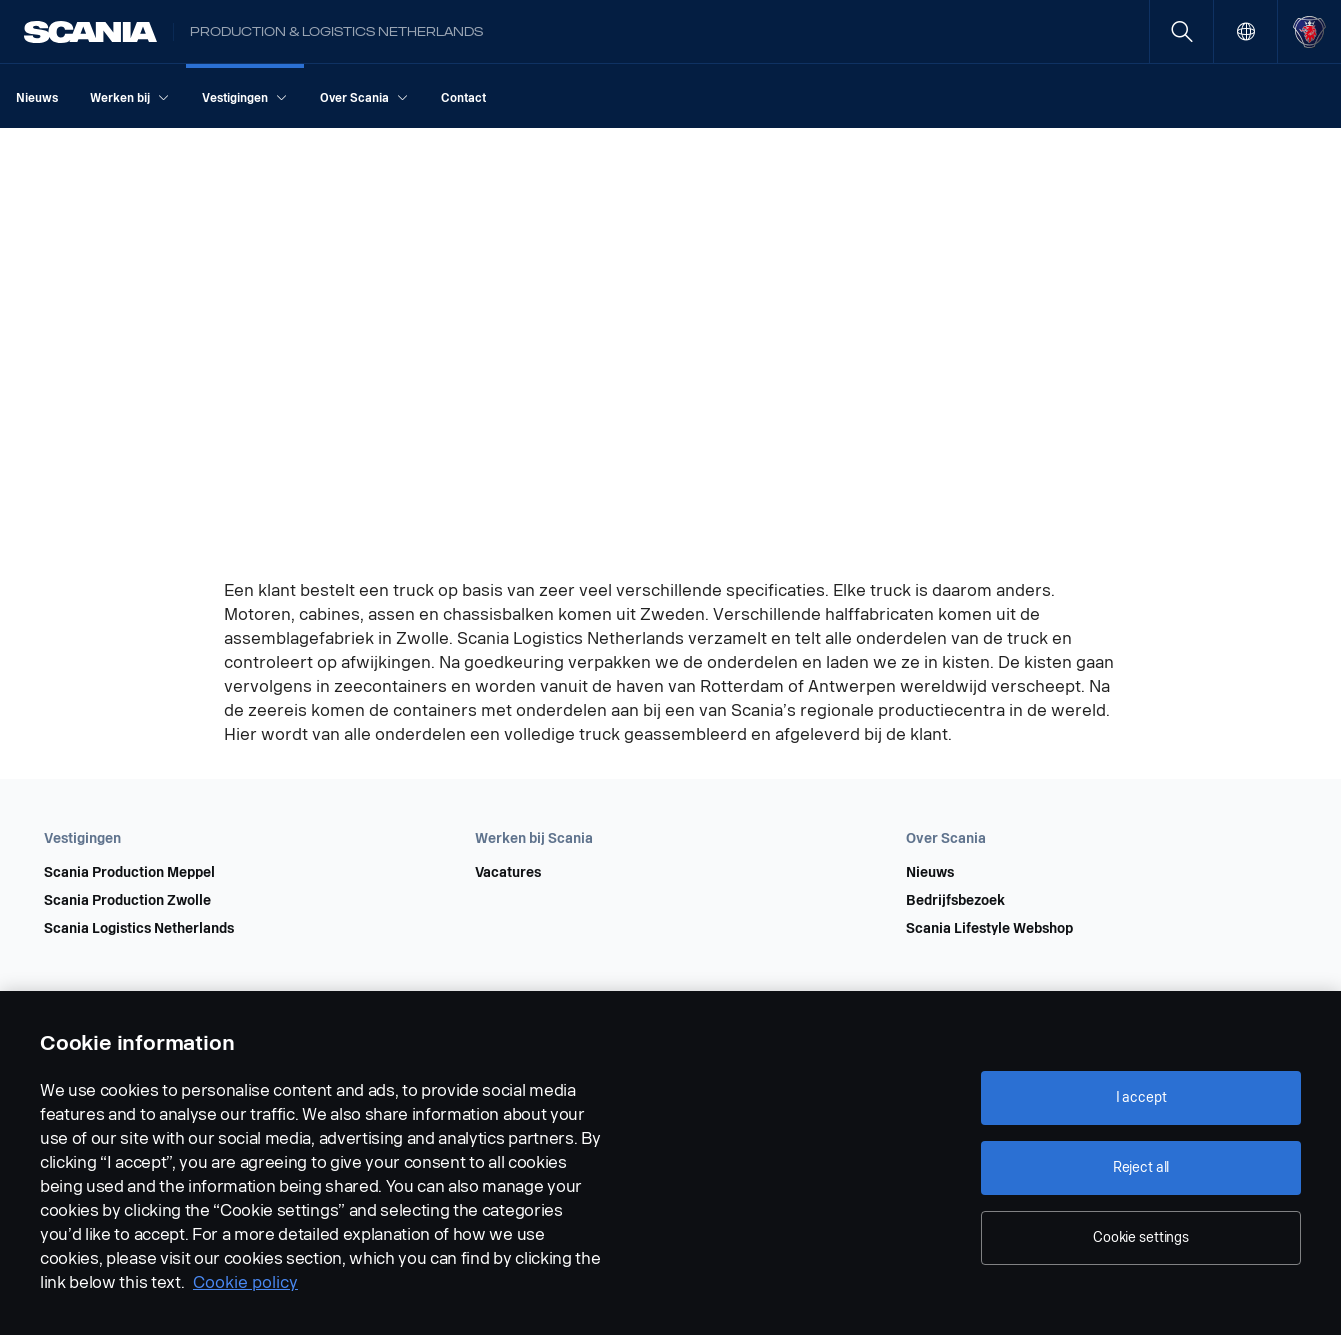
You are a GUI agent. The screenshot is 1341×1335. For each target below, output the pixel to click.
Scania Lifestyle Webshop (989, 929)
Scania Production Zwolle (127, 901)
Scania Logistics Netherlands (139, 929)
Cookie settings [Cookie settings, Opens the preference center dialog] (1141, 1237)
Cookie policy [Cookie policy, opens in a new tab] (245, 1282)
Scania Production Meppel (129, 873)
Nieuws (930, 873)
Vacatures (508, 873)
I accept (1141, 1097)
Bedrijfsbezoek (955, 901)
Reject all (1141, 1167)
